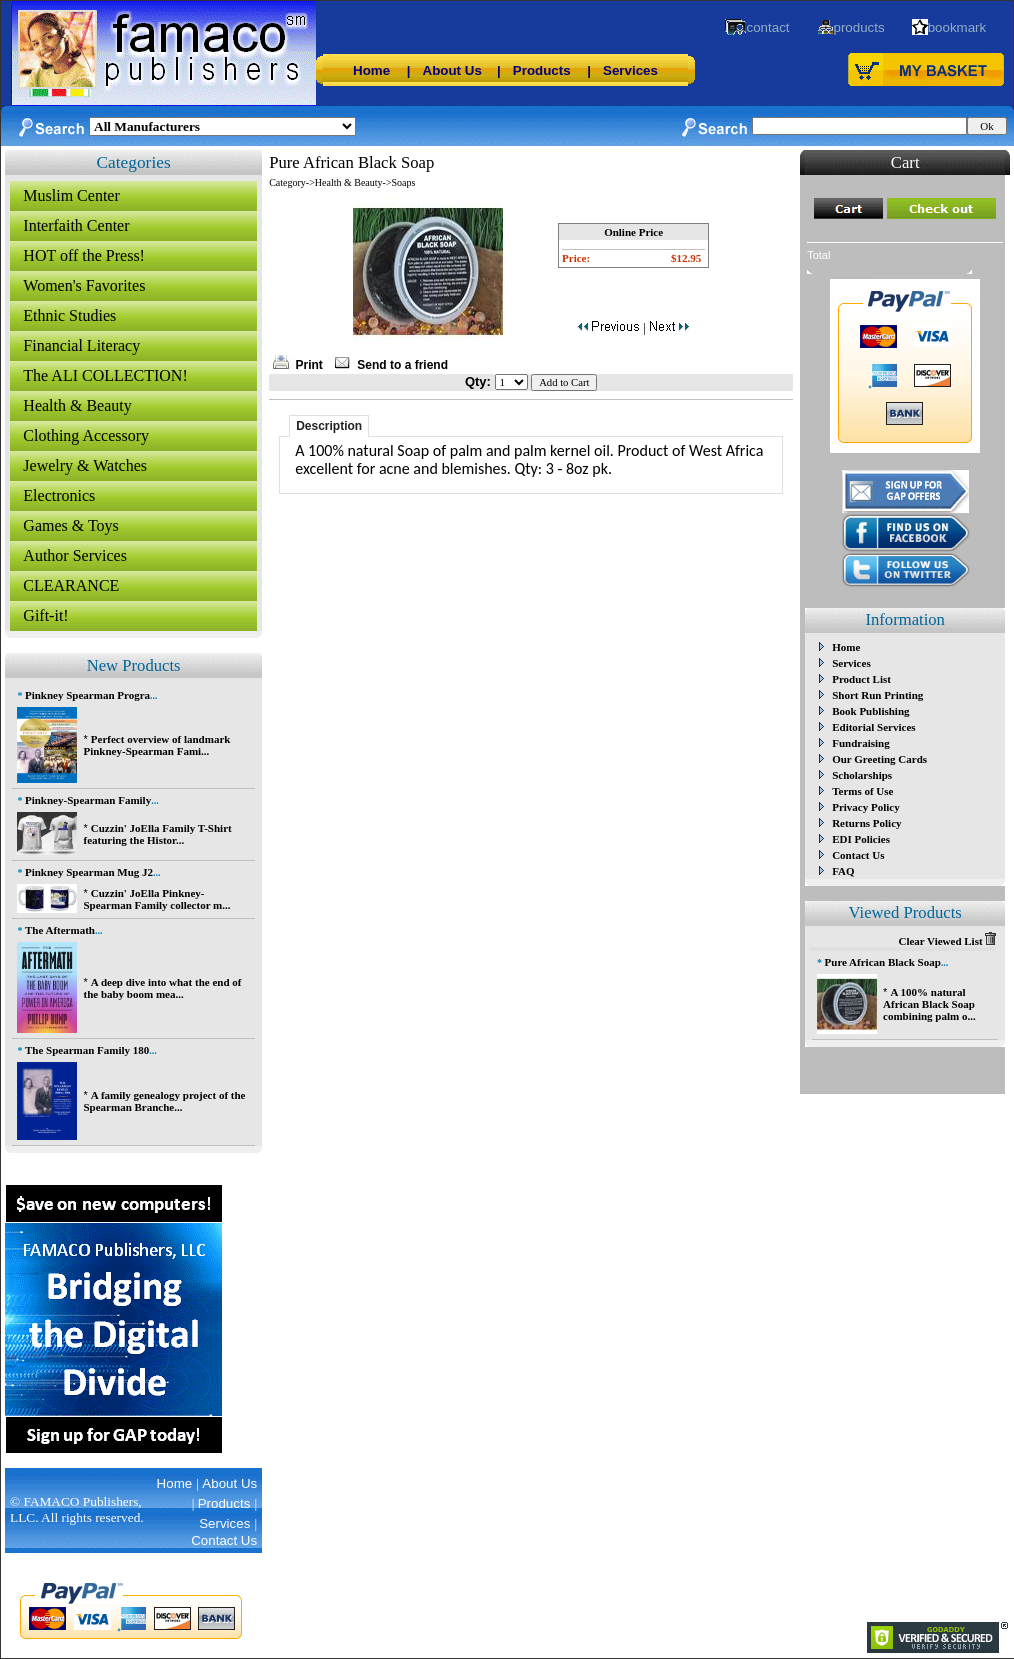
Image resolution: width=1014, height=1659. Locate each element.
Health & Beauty (77, 405)
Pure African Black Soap (883, 962)
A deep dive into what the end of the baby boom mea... (162, 988)
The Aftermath (60, 930)
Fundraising (860, 743)
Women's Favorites (84, 285)
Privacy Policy (866, 807)
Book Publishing (870, 711)
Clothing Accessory (86, 435)
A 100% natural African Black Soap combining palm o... (929, 1004)
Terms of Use (862, 791)
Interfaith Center (76, 225)
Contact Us (858, 855)
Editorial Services (873, 727)
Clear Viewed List (947, 941)
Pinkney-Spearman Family (88, 800)
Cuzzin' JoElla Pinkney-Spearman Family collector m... (156, 899)
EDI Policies (861, 839)
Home (371, 70)
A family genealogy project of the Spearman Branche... (164, 1101)
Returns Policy (866, 823)
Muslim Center (71, 195)
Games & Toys (70, 525)
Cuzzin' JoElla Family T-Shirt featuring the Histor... (157, 834)
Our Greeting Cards (879, 759)
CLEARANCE (71, 585)
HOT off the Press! (84, 255)
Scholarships (862, 775)
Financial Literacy (81, 345)
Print (309, 365)
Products (542, 70)
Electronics (59, 495)
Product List (861, 679)
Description (329, 426)
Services (630, 70)
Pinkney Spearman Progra (87, 695)
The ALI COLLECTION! (105, 375)
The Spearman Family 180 (87, 1050)
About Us (452, 70)
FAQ (843, 871)
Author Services (75, 555)
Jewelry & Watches (85, 465)
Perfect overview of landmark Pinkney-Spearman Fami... (156, 745)
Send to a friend (402, 365)
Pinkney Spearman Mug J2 (89, 872)
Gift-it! (45, 615)
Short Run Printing (877, 695)
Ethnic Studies (69, 315)
